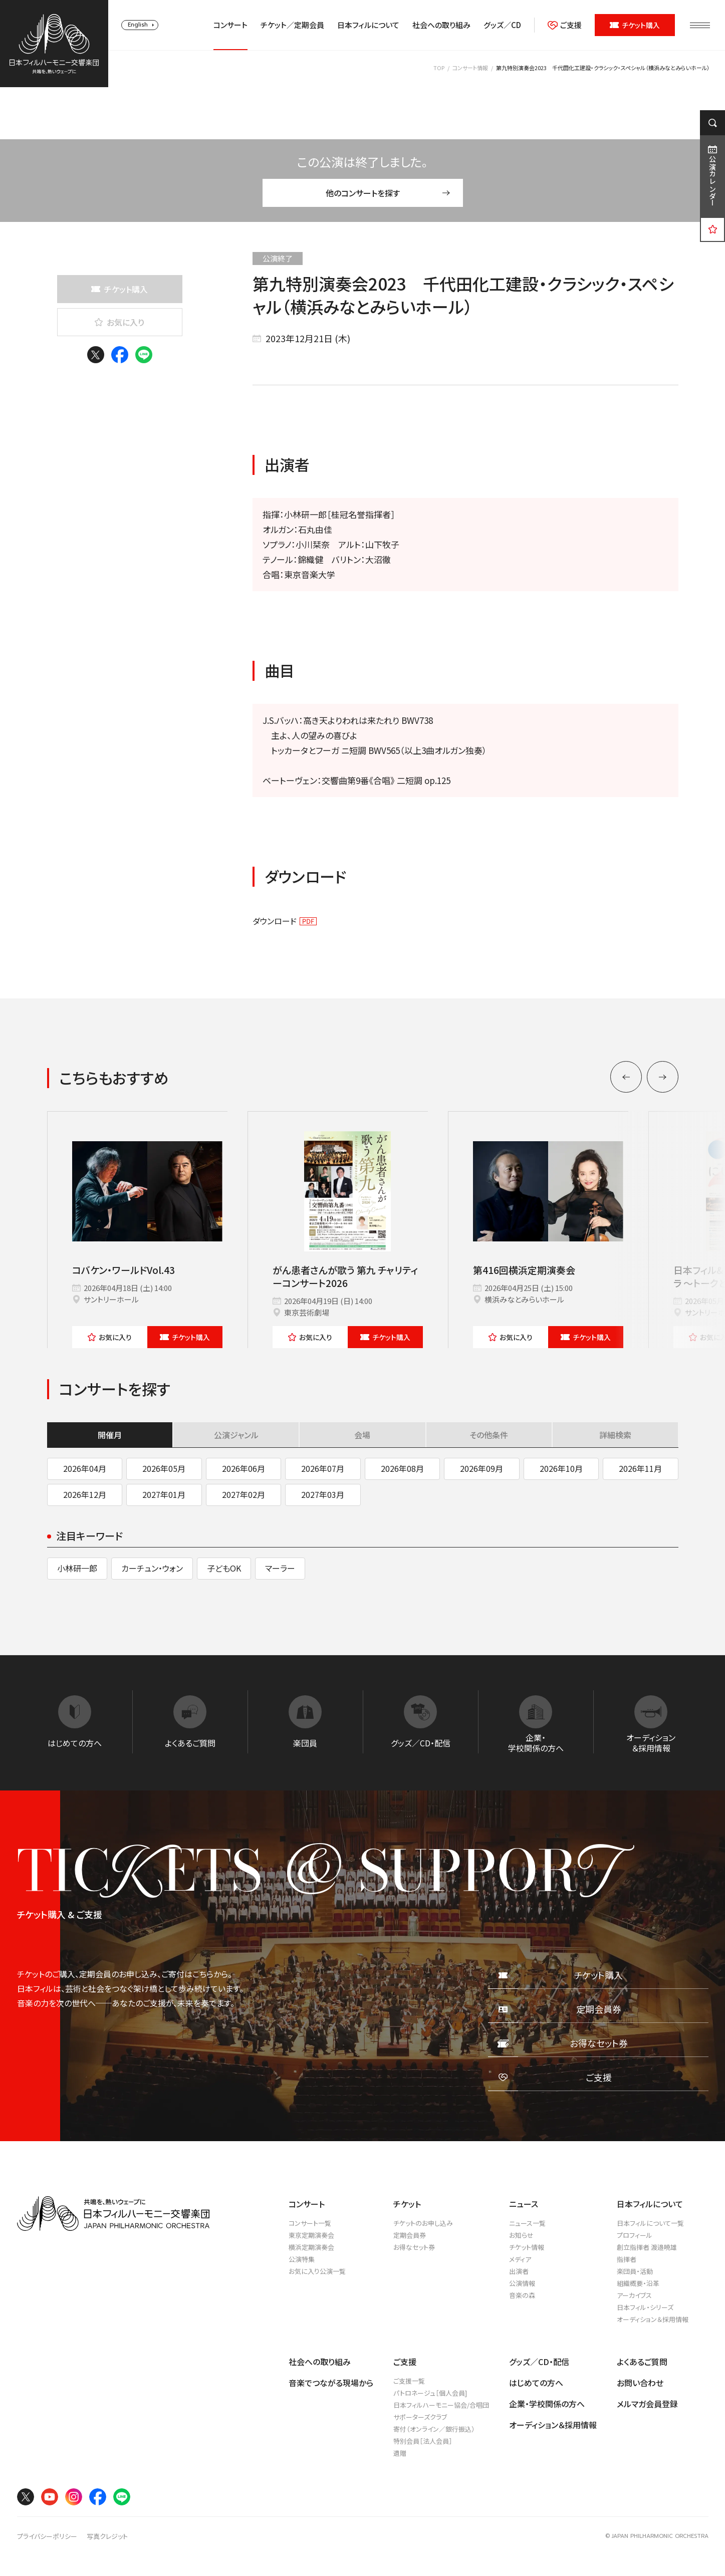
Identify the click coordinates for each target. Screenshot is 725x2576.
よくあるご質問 (642, 2362)
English (138, 25)
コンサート (230, 25)
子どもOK (224, 1568)
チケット (185, 1337)
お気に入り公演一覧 (317, 2271)
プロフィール (634, 2235)
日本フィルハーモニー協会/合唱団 (441, 2405)
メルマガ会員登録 (647, 2404)
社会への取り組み (441, 25)
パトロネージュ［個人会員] (430, 2393)
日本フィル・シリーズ (645, 2307)
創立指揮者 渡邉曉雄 (647, 2247)
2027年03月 (322, 1494)
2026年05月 (163, 1468)
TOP (438, 68)
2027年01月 (163, 1494)
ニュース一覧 (527, 2223)
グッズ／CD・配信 (539, 2362)
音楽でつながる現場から (331, 2383)
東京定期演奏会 (311, 2235)
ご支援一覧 (409, 2381)
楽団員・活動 (635, 2271)
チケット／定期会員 (292, 25)
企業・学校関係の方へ (547, 2404)
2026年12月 (84, 1494)
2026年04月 (84, 1468)
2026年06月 (243, 1468)
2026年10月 (561, 1468)
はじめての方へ (536, 2383)
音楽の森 (522, 2295)
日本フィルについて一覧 (650, 2223)
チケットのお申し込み (423, 2223)
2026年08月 (402, 1468)
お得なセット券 (414, 2247)
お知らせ (521, 2235)
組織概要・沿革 (638, 2283)
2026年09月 (481, 1468)
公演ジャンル (236, 1435)
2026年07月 (322, 1468)
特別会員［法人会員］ (422, 2441)
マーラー (280, 1568)
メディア (520, 2259)
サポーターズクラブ (420, 2417)
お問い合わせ (640, 2383)
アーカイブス (634, 2295)
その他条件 (488, 1435)
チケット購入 (635, 25)
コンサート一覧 (310, 2223)
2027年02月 (243, 1494)
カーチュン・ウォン (152, 1568)
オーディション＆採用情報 (652, 2319)
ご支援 (565, 25)
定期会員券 (409, 2235)
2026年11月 (640, 1468)
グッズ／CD (502, 25)
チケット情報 (526, 2247)
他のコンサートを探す (388, 193)
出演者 (519, 2271)
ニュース (523, 2204)
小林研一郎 (77, 1568)
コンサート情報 (470, 68)
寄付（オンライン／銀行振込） (434, 2429)
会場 (362, 1435)
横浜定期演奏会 (311, 2247)
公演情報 (522, 2283)
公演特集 (302, 2259)
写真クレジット (107, 2536)
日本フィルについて (368, 25)
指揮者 (626, 2259)
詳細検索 (615, 1435)
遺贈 (399, 2453)
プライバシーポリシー (47, 2536)
